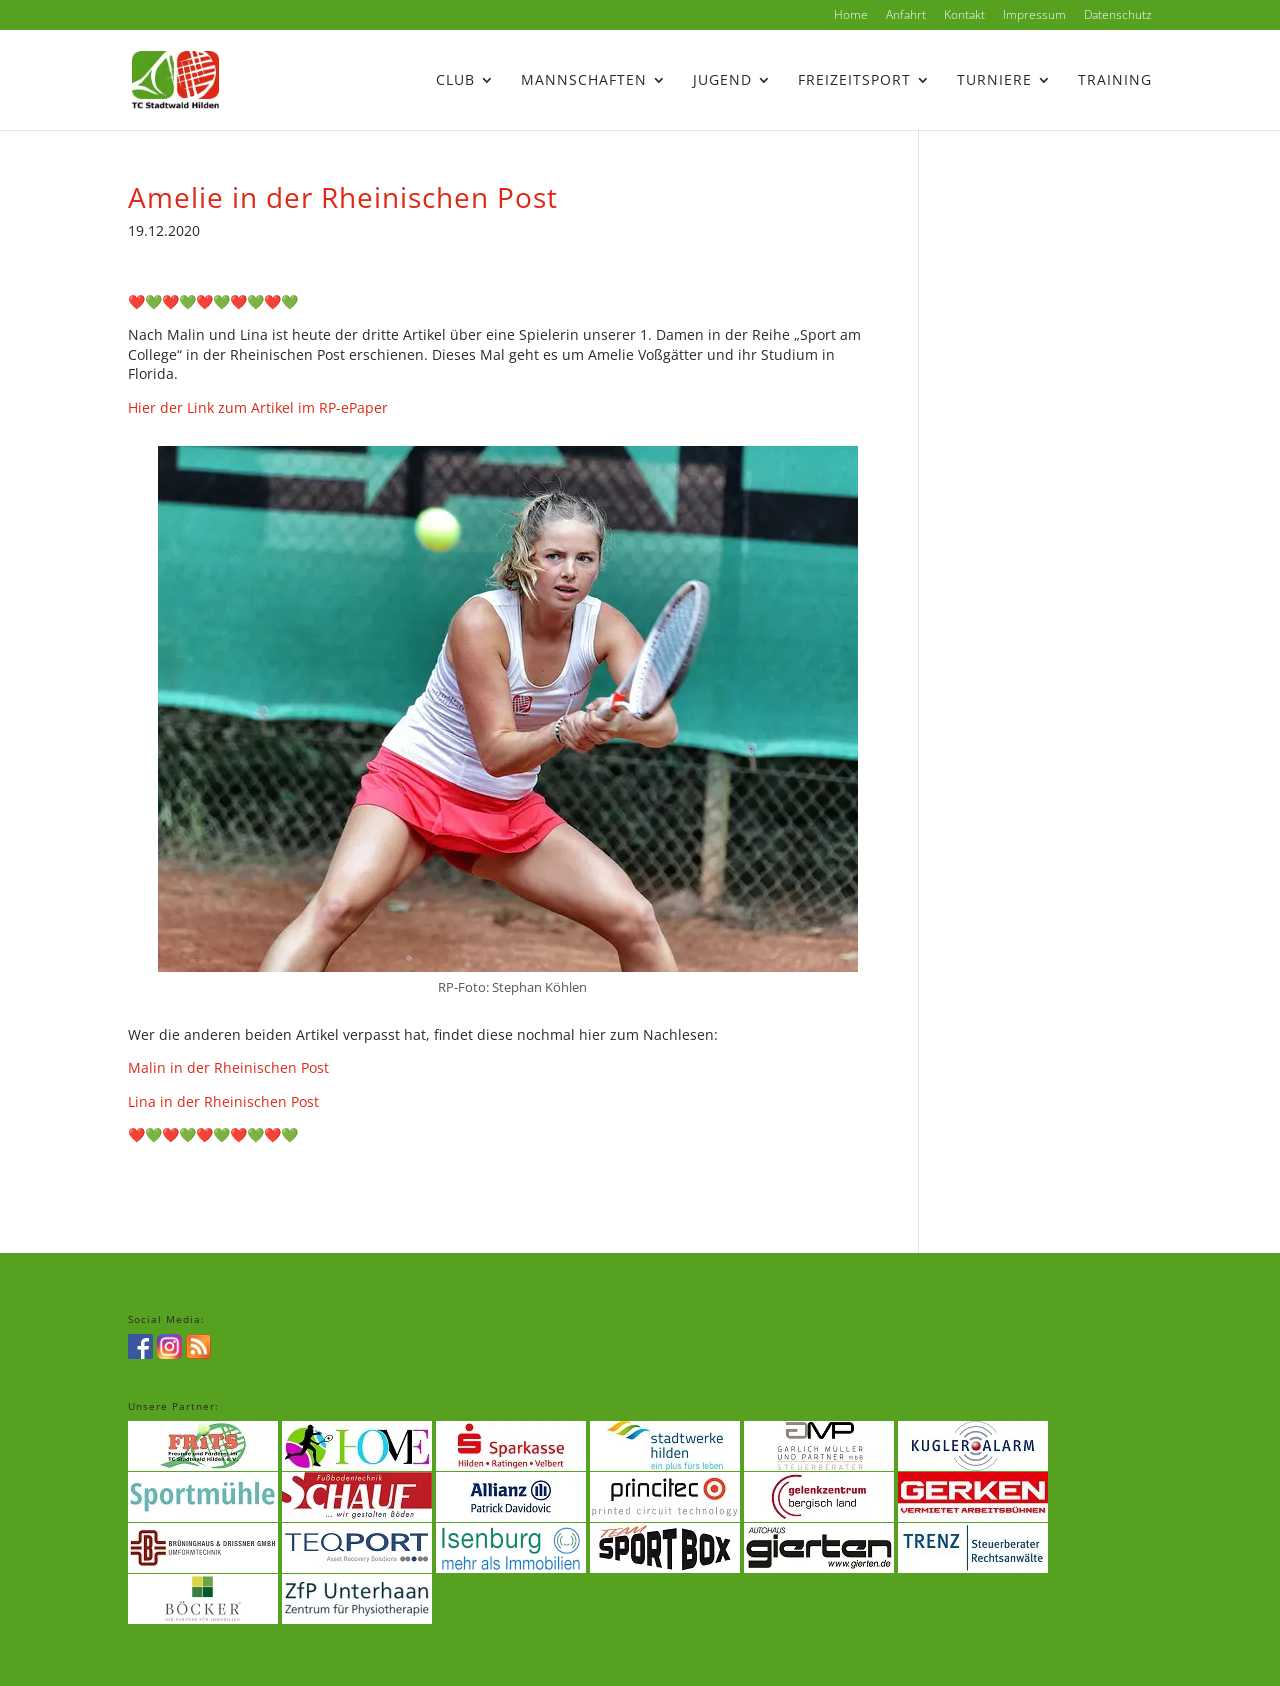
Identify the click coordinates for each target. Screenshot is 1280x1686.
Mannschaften (584, 81)
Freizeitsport (854, 81)
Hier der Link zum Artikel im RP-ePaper (258, 407)
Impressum (1034, 16)
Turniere (994, 81)
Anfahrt (906, 16)
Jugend (722, 81)
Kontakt (964, 16)
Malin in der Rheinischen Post (228, 1067)
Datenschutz (1118, 16)
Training (1115, 81)
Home (851, 16)
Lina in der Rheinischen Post (223, 1101)
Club (455, 81)
